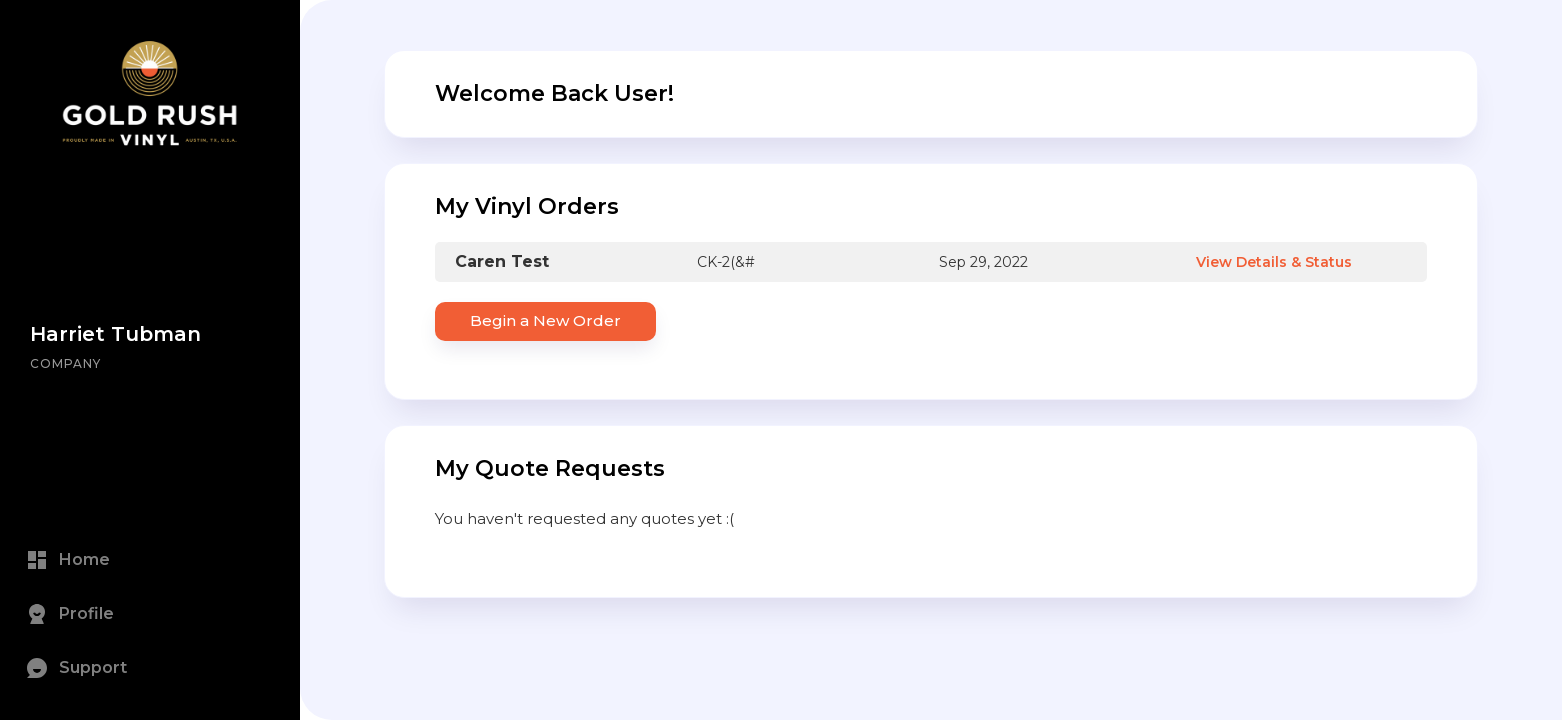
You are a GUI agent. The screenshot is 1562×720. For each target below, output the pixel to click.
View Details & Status (1274, 262)
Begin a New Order (545, 320)
